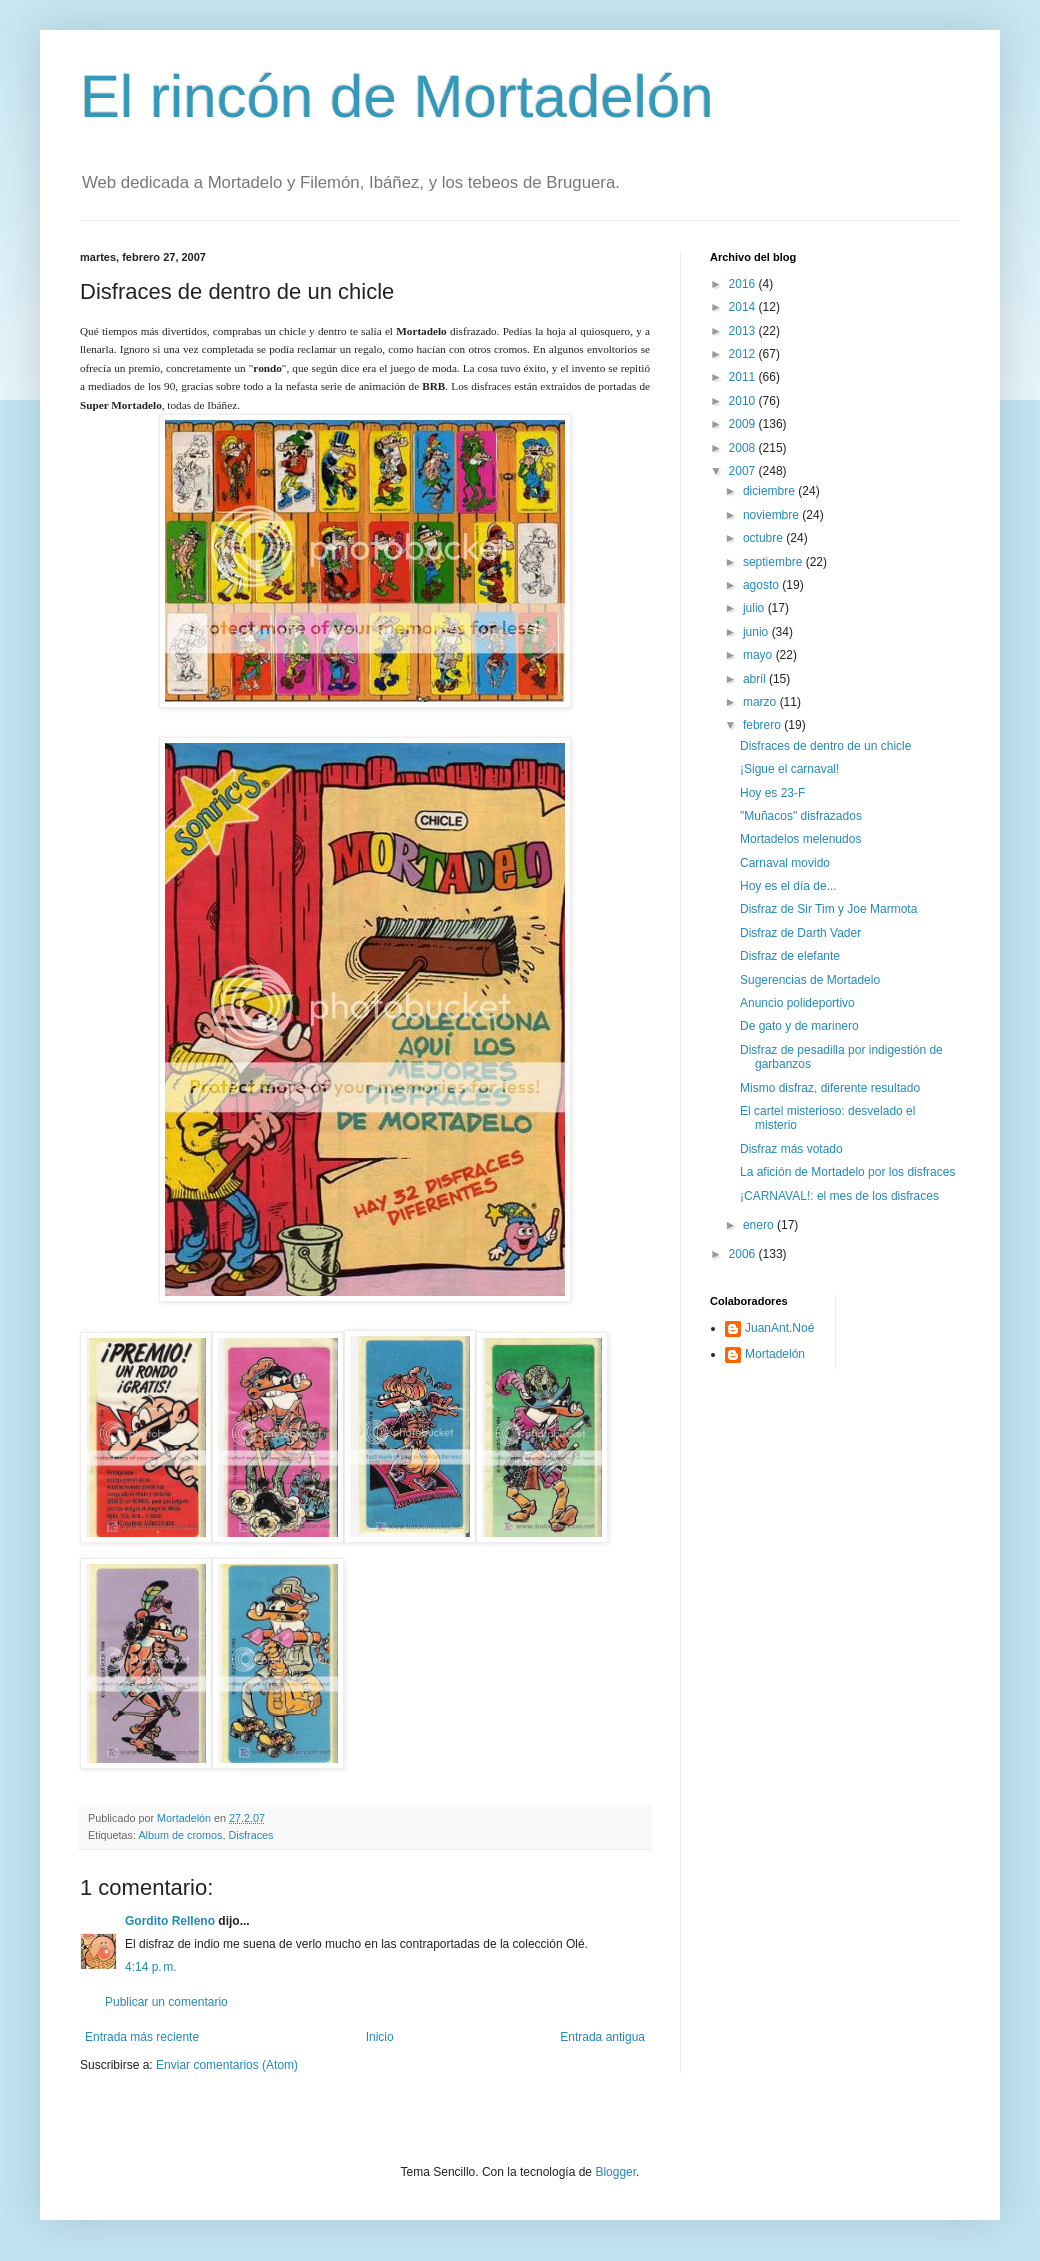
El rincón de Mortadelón (397, 96)
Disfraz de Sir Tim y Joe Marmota (828, 909)
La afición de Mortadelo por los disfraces (847, 1172)
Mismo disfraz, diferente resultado (830, 1088)
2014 (744, 307)
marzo (761, 702)
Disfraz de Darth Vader (800, 933)
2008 (744, 448)
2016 (744, 284)
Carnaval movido (785, 863)
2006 (744, 1254)
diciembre (770, 491)
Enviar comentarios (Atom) (227, 2065)
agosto (762, 585)
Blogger (615, 2172)
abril (756, 679)
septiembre (774, 562)
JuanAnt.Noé (779, 1328)
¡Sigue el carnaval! (789, 769)
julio (755, 608)
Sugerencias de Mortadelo (810, 980)
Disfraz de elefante (790, 956)
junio (757, 632)
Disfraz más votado (791, 1149)
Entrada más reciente (142, 2037)
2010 (744, 401)
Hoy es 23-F (772, 793)
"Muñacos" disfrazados (801, 816)
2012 (744, 354)
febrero (763, 725)
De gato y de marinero (799, 1026)
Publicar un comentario (166, 2002)
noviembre (772, 515)
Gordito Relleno (170, 1921)
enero (760, 1225)
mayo (759, 655)
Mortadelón (775, 1354)
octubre (764, 538)
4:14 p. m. (151, 1967)
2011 (744, 377)
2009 (744, 424)
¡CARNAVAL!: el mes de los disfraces (839, 1196)
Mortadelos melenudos (800, 839)
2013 (744, 331)
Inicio (380, 2037)
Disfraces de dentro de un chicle (825, 746)
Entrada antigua (602, 2037)
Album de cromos (180, 1835)
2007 (744, 471)
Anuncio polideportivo (797, 1003)
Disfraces (250, 1835)
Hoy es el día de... (788, 886)
